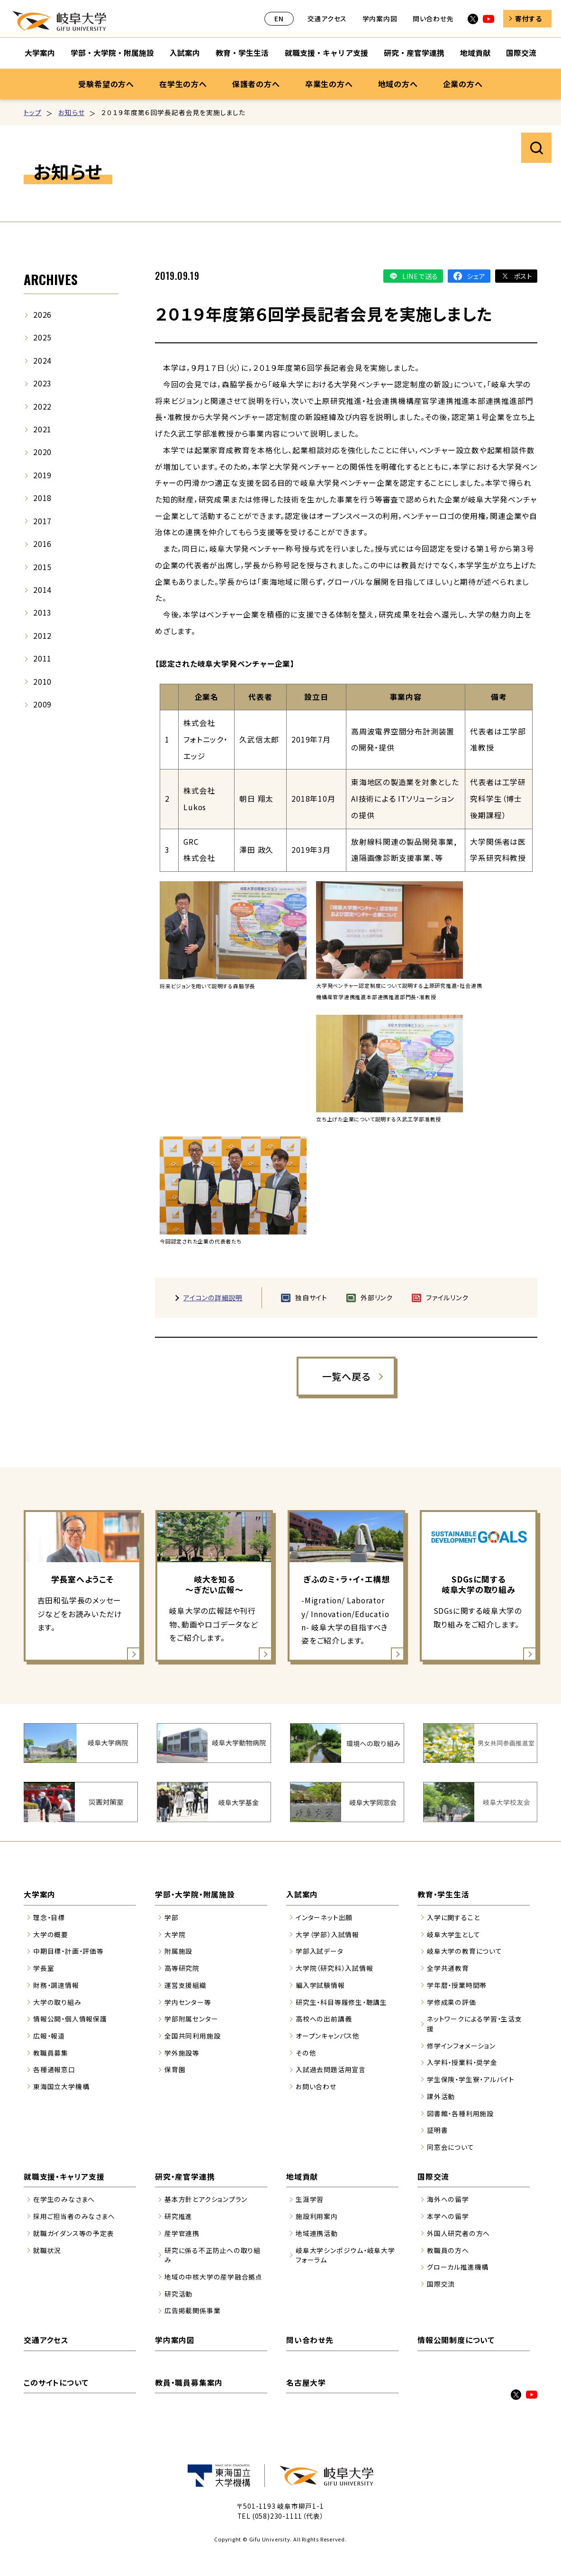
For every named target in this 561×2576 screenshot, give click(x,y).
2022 (42, 406)
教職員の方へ (448, 2250)
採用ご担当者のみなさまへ (74, 2216)
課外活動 (441, 2096)
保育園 (174, 2069)
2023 (42, 383)
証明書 (437, 2130)
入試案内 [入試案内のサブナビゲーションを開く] (185, 52)
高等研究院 (181, 1968)
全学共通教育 (448, 1968)
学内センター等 (187, 2002)
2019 (42, 475)
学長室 (43, 1968)
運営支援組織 (185, 1985)
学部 (171, 1917)
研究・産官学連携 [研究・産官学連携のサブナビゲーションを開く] (414, 52)
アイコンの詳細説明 (213, 1297)
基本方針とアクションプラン (205, 2199)
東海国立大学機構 (61, 2086)
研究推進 (178, 2216)
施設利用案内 (317, 2216)
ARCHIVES (51, 279)
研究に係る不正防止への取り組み (212, 2255)
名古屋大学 (306, 2382)
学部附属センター (191, 2018)
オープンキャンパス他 (328, 2035)
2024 (42, 360)
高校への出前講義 (324, 2018)
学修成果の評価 (451, 2002)
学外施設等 (181, 2052)
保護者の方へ (256, 83)
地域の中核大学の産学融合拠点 (213, 2276)
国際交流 (433, 2176)
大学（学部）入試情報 (327, 1934)
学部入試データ (320, 1951)
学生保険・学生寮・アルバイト (471, 2079)
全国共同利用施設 (192, 2035)
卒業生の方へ (329, 83)
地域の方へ (398, 83)
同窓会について (450, 2147)
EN (279, 18)
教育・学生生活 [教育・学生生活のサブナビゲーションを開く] (242, 52)
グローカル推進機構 (458, 2267)
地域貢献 (302, 2176)
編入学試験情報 (320, 1985)
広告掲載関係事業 (192, 2310)
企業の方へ (463, 83)
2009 (42, 704)
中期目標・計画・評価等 (68, 1951)
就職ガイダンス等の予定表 (73, 2233)
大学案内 (39, 1894)
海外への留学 (448, 2199)
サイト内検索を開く (536, 148)
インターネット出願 (324, 1917)
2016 (42, 543)
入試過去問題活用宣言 (331, 2069)
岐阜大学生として (453, 1934)
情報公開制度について (456, 2339)
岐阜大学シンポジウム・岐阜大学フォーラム (345, 2255)
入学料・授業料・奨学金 (462, 2062)
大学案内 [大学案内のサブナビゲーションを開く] (40, 52)
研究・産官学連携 (185, 2176)
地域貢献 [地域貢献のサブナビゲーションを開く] (475, 52)
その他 (306, 2052)
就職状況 (47, 2250)
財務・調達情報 (56, 1985)
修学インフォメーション (461, 2045)
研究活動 (178, 2294)
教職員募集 (50, 2052)
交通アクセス (327, 18)
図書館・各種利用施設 (460, 2113)
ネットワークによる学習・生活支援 (474, 2023)
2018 (42, 497)
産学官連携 (181, 2233)
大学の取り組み (57, 2002)
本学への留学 (448, 2216)
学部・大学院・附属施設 (195, 1894)
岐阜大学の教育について (464, 1951)
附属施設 (178, 1951)
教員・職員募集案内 (189, 2382)
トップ (32, 112)
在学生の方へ (183, 83)
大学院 (174, 1934)
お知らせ (71, 112)
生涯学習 (310, 2199)
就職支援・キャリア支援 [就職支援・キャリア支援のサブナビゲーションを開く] (326, 52)
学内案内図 (380, 18)
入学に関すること (453, 1917)
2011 (42, 658)
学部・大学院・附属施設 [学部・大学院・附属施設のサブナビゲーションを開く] (112, 52)
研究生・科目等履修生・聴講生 (341, 2002)
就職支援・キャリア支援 (64, 2176)
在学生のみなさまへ (64, 2199)
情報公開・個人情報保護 (70, 2018)
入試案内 (302, 1894)
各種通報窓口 (54, 2069)
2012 (42, 635)
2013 (42, 612)
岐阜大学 (59, 20)
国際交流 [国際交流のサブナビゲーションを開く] (521, 52)
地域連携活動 (317, 2233)
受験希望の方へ (106, 83)
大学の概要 (50, 1934)
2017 (42, 521)
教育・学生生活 (443, 1894)
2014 (42, 589)
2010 (42, 681)
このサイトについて (56, 2382)
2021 (42, 429)
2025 (42, 337)
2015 (42, 567)
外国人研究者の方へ (458, 2233)
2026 (42, 314)
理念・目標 (49, 1917)
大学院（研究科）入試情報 (334, 1968)
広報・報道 (49, 2035)
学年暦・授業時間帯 (457, 1985)
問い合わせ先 (433, 18)
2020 (42, 452)
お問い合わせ (316, 2086)
